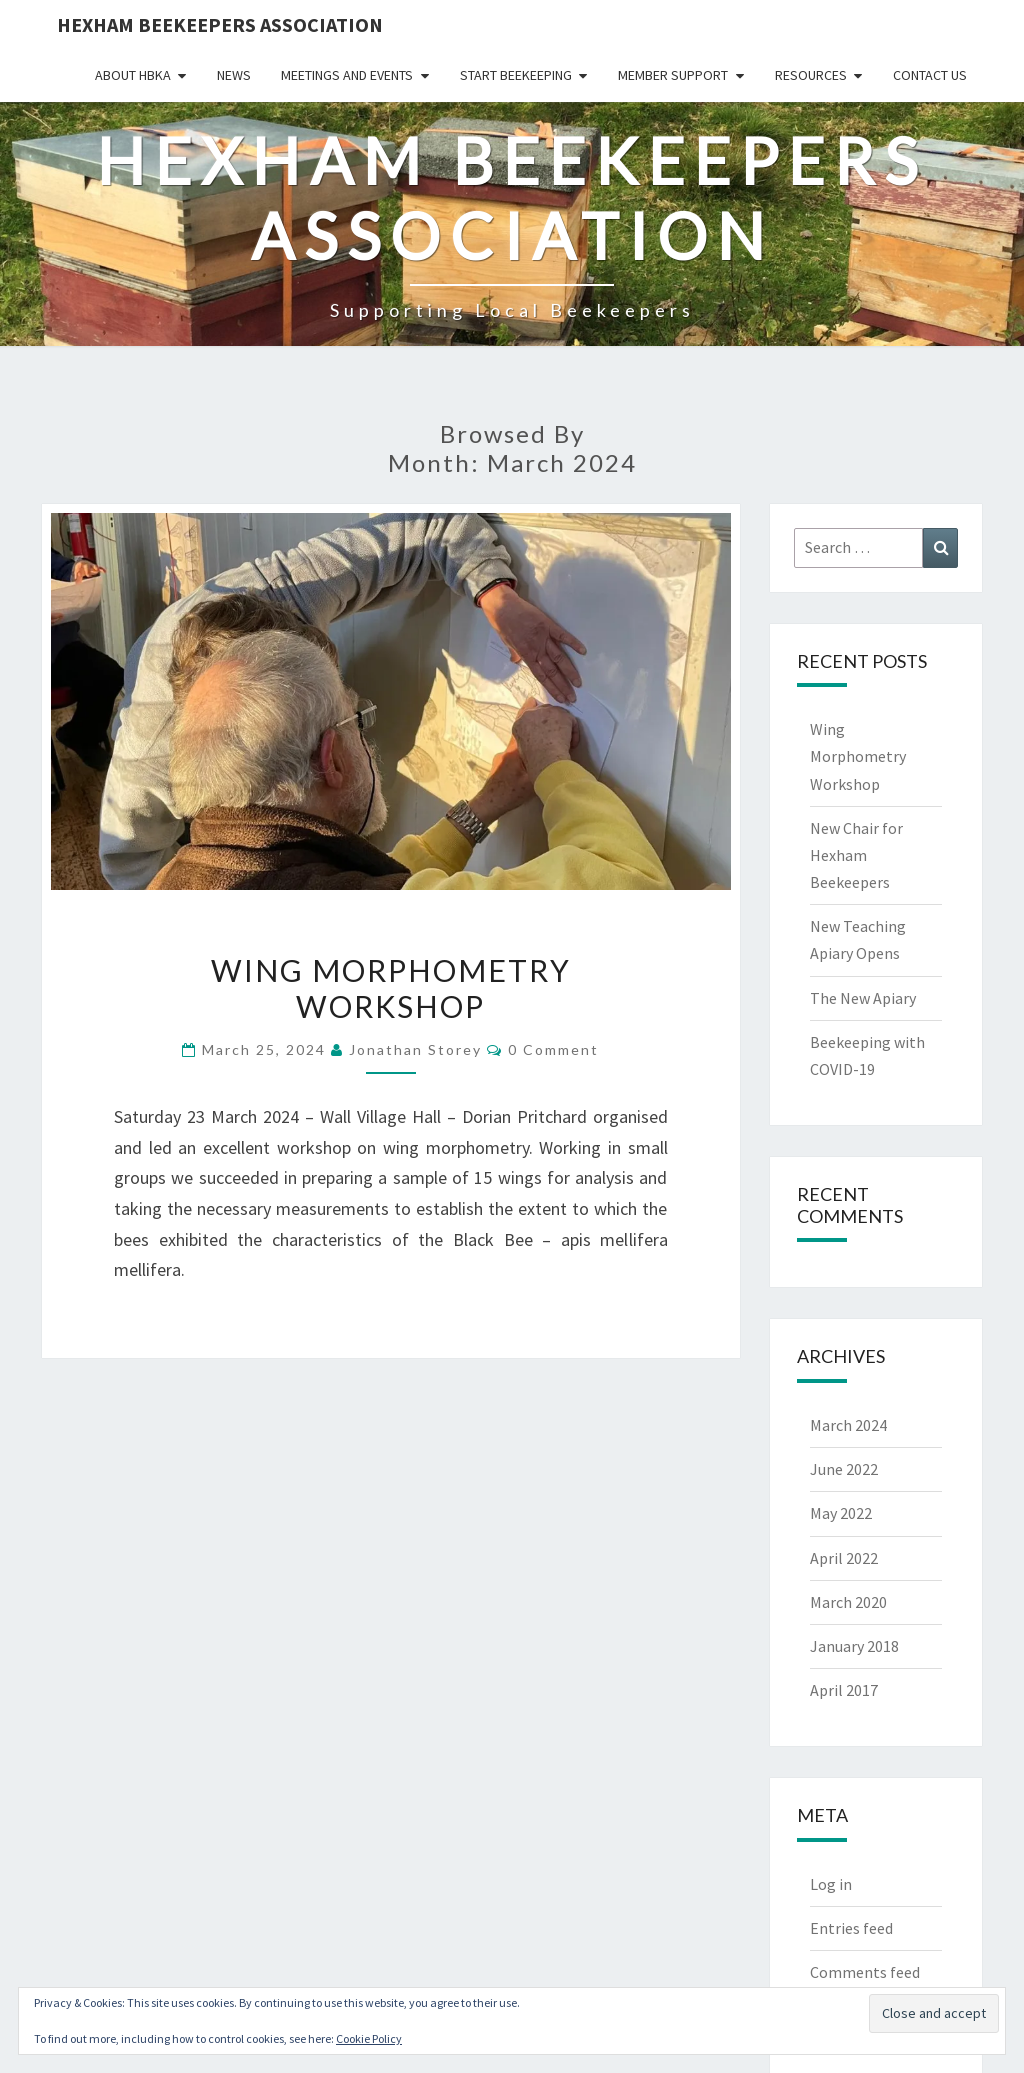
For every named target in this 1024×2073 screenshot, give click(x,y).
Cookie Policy (369, 2038)
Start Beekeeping (516, 75)
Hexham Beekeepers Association (220, 24)
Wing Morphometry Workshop (391, 988)
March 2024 (848, 1425)
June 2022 (844, 1469)
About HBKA (133, 75)
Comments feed (865, 1972)
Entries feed (851, 1928)
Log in (831, 1884)
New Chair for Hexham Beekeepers (856, 855)
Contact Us (930, 75)
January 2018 (854, 1646)
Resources (811, 75)
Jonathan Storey (415, 1049)
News (234, 75)
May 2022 (841, 1513)
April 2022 (844, 1558)
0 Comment (553, 1049)
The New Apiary (863, 998)
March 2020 (848, 1602)
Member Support (673, 75)
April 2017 (844, 1690)
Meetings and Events (347, 75)
